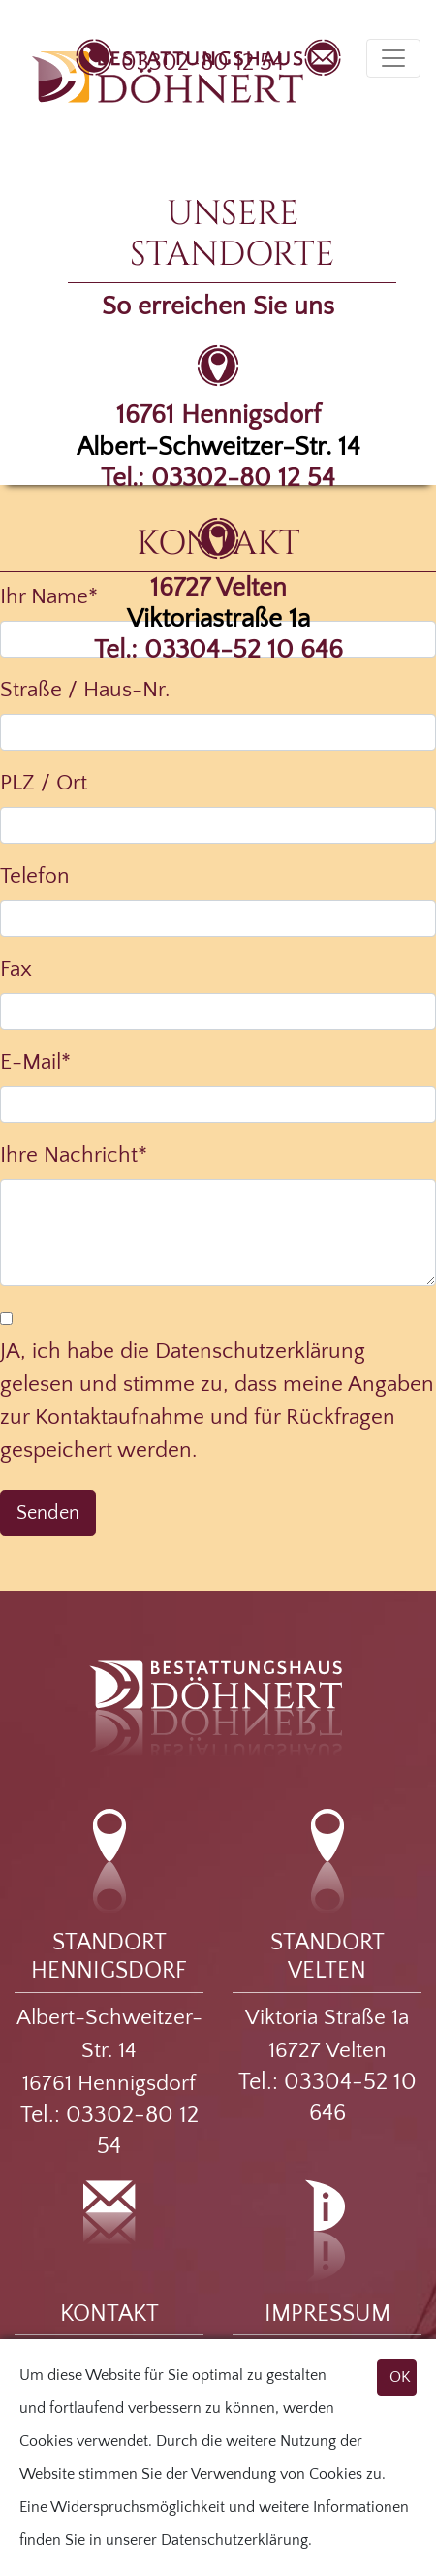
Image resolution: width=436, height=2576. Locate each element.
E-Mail (35, 1062)
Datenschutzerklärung (234, 2540)
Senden (47, 1513)
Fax (16, 969)
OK (400, 2377)
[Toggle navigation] (393, 58)
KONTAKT (109, 2314)
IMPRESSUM (327, 2314)
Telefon (35, 875)
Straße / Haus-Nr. (85, 689)
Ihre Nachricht (73, 1155)
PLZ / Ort (43, 782)
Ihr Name (49, 596)
